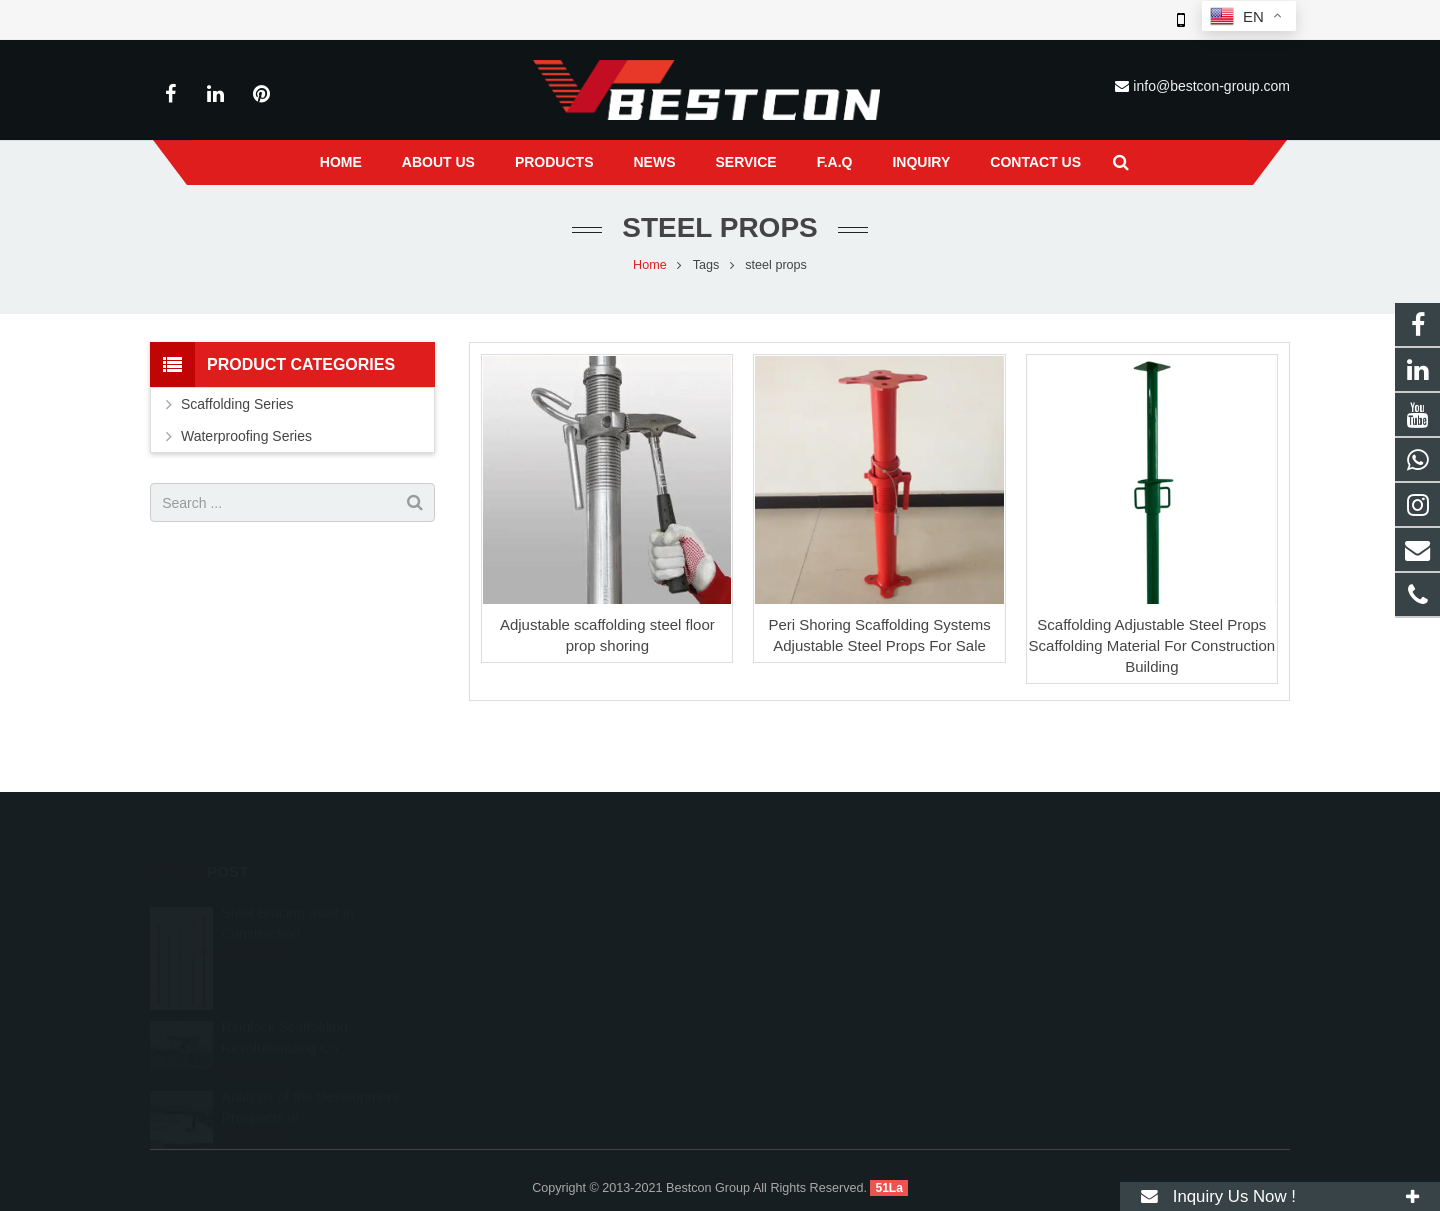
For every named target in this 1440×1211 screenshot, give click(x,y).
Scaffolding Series (237, 404)
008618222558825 (808, 909)
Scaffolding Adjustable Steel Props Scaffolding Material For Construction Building (1152, 645)
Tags (706, 265)
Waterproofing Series (246, 436)
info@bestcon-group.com (1211, 86)
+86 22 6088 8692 (806, 938)
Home (650, 265)
